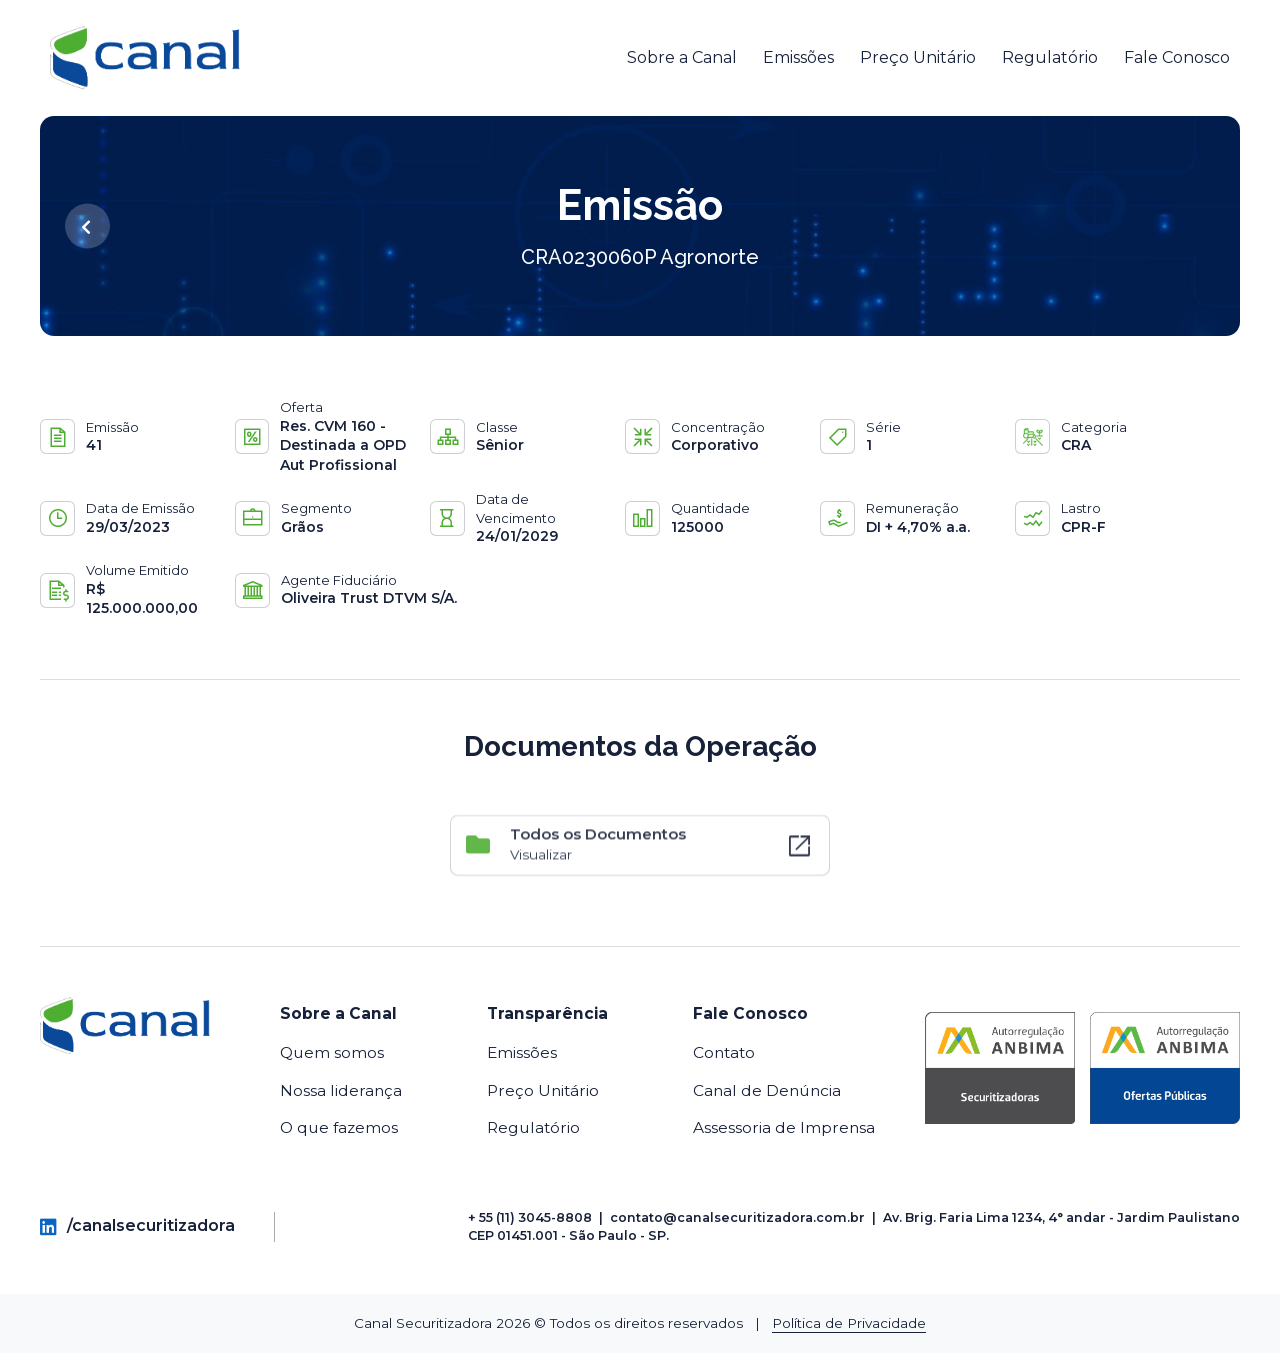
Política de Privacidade (849, 1323)
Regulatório (1050, 58)
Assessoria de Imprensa (784, 1127)
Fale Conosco (1177, 58)
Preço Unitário (918, 58)
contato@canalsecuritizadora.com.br (737, 1217)
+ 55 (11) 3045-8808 (530, 1217)
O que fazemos (339, 1127)
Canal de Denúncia (767, 1090)
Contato (724, 1052)
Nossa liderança (341, 1090)
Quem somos (332, 1052)
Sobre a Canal (682, 58)
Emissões (798, 58)
